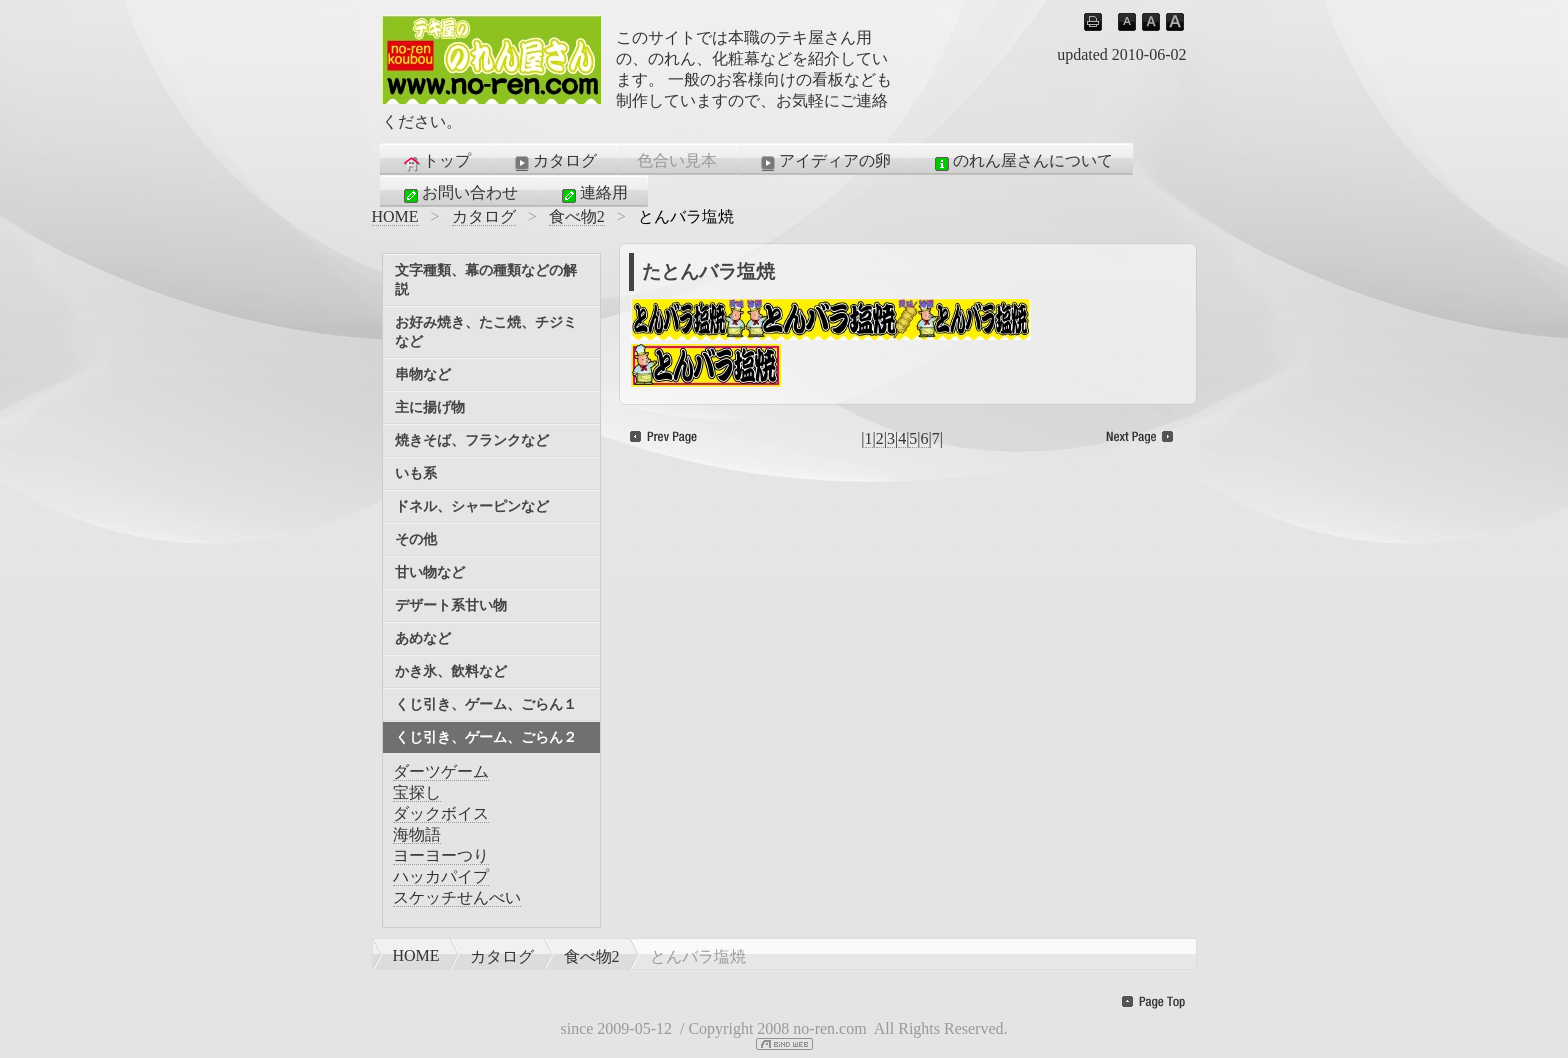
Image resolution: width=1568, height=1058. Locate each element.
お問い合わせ (459, 194)
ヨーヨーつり (441, 855)
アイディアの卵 (824, 162)
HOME (395, 216)
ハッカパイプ (441, 876)
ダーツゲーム (441, 771)
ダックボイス (441, 813)
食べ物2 (577, 216)
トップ (436, 162)
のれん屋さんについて (1022, 162)
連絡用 (593, 194)
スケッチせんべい (457, 897)
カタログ (554, 162)
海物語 (417, 834)
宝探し (417, 792)
